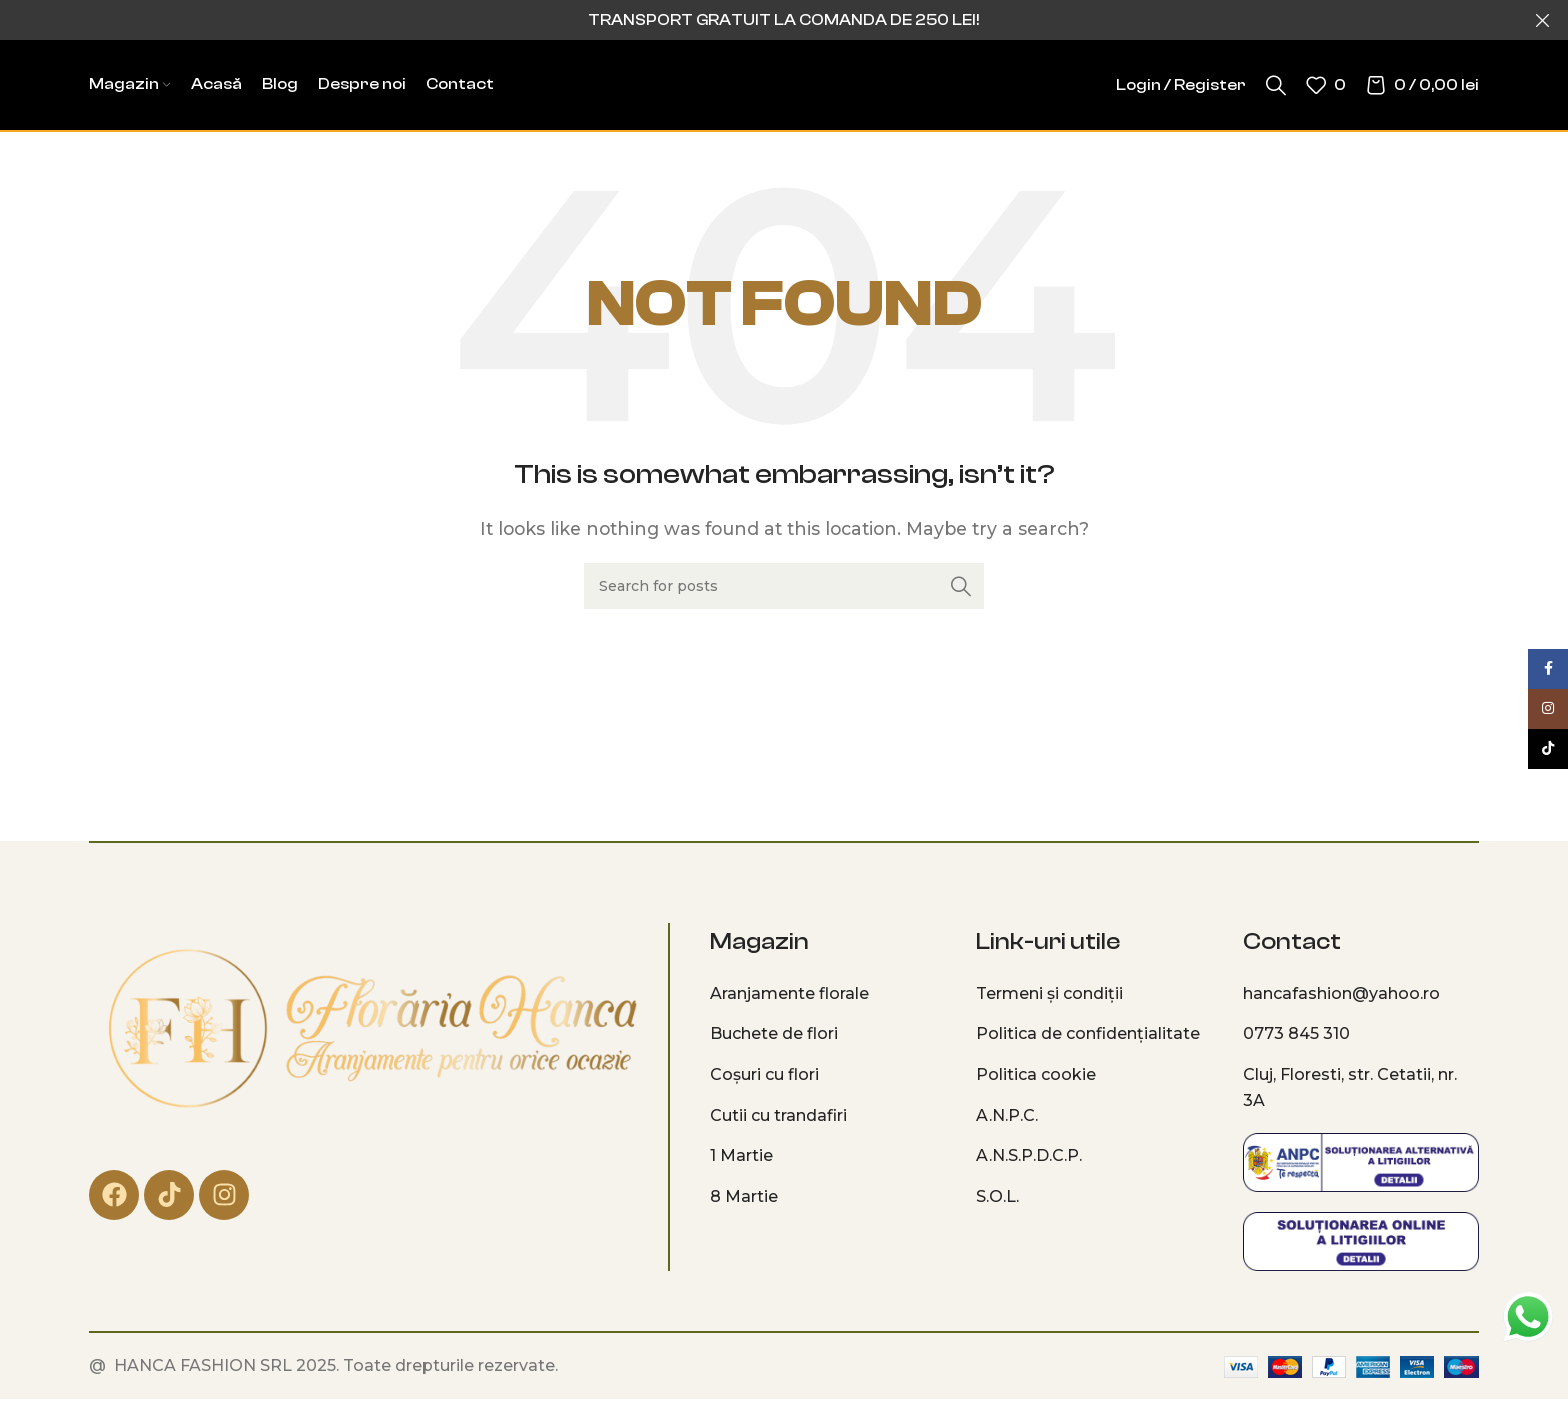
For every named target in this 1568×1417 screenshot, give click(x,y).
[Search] (1276, 85)
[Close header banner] (1543, 20)
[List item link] (828, 994)
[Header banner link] (754, 20)
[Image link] (371, 1029)
